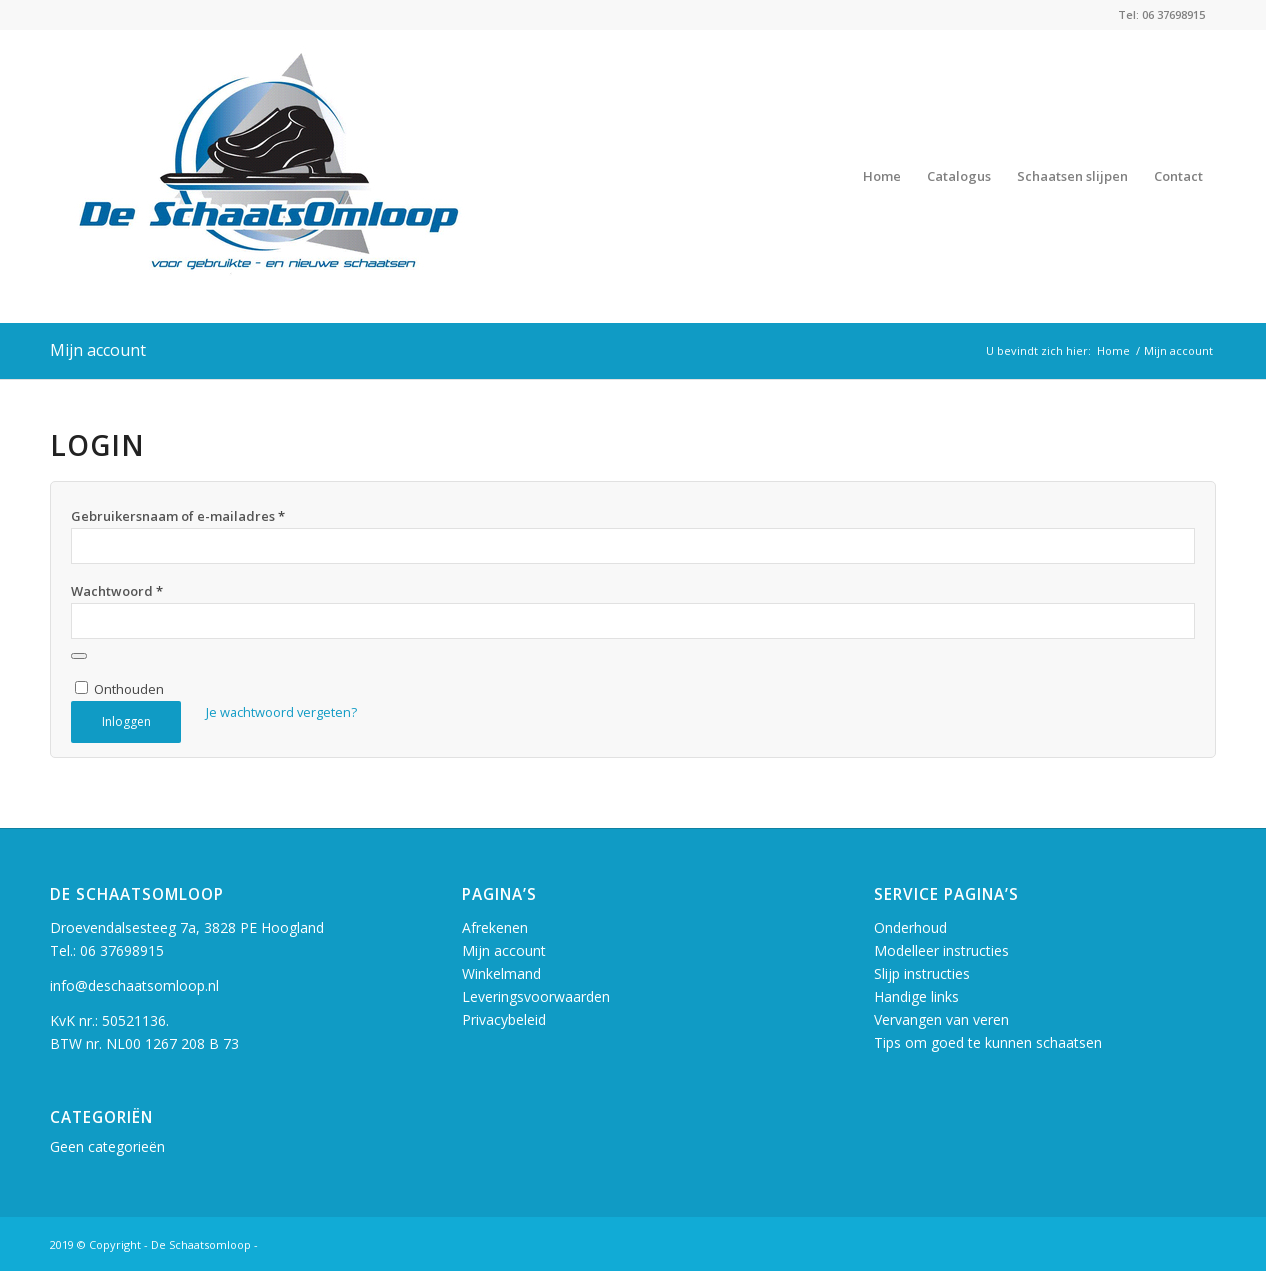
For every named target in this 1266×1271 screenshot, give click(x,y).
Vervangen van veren (941, 1019)
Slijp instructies (922, 973)
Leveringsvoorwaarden (536, 996)
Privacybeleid (504, 1019)
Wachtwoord (117, 591)
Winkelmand (501, 973)
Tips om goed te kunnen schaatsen (988, 1042)
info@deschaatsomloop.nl (134, 985)
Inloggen (126, 721)
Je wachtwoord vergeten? (281, 712)
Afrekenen (495, 927)
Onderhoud (910, 927)
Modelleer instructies (941, 950)
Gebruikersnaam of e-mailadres (178, 516)
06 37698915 (122, 950)
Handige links (916, 996)
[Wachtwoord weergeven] (79, 656)
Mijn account (98, 350)
